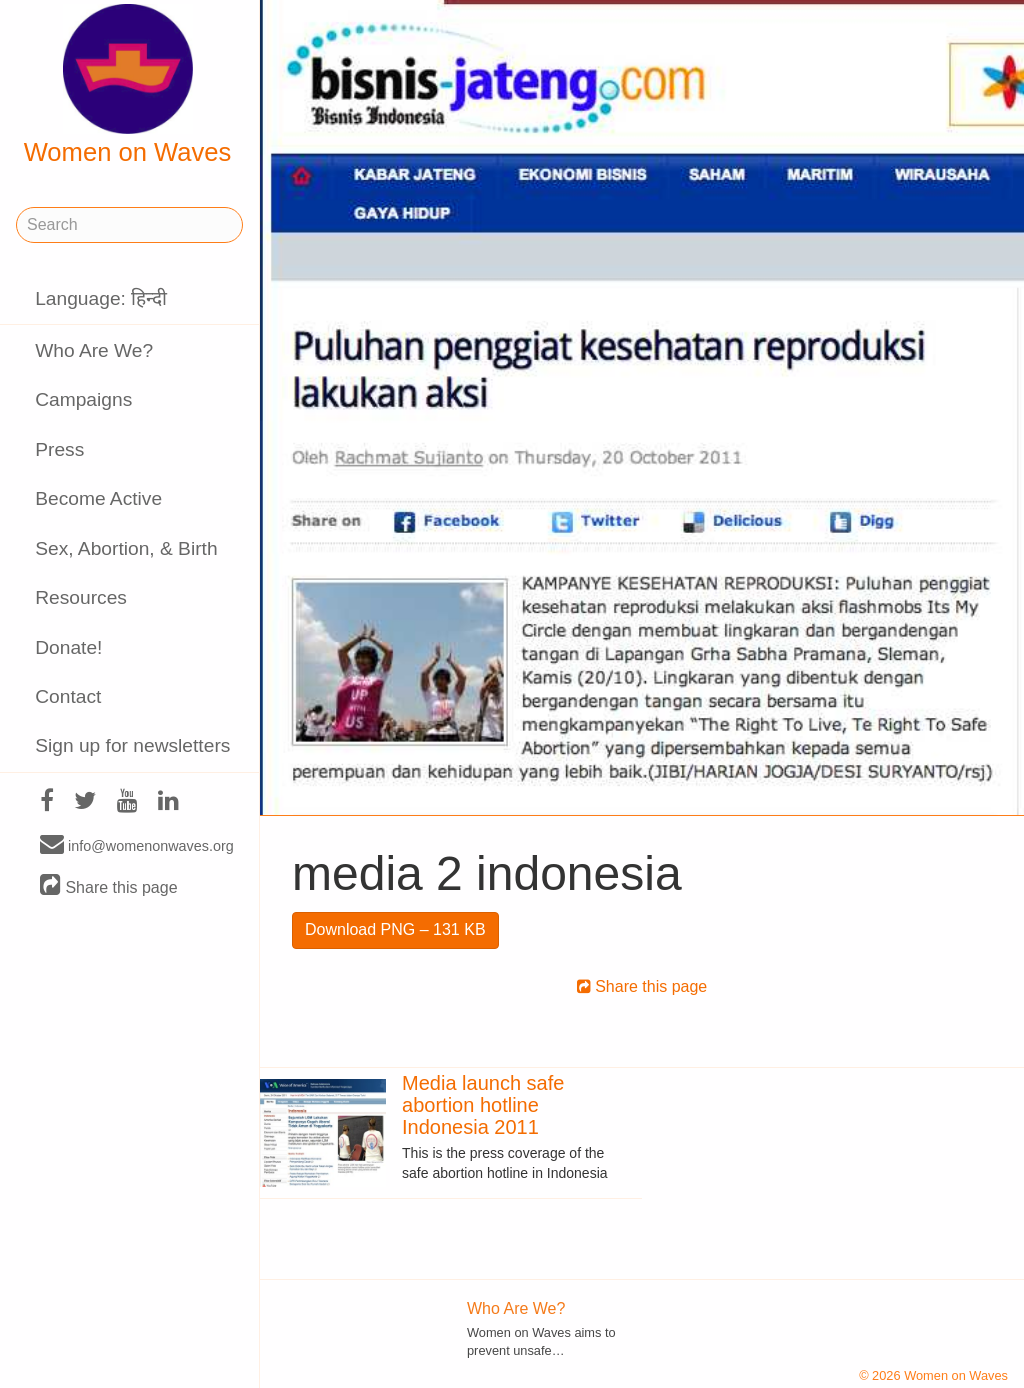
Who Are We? (94, 350)
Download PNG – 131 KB (395, 929)
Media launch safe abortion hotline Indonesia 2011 (483, 1105)
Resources (81, 597)
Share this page (109, 886)
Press (59, 449)
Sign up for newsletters (132, 745)
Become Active (98, 498)
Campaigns (83, 399)
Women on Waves (128, 85)
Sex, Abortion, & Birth (126, 548)
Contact (68, 696)
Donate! (68, 647)
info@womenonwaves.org (137, 845)
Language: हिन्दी (101, 298)
